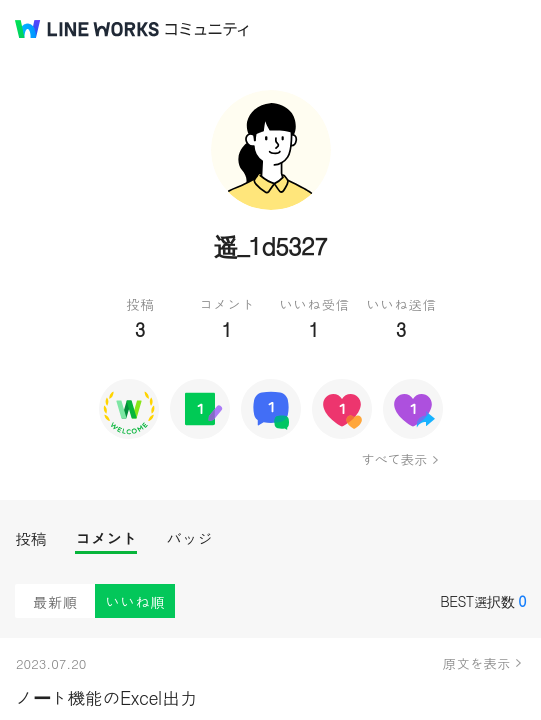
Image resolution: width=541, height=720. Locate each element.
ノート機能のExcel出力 (106, 697)
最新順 (55, 601)
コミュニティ (207, 29)
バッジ (189, 538)
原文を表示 (477, 663)
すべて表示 (393, 459)
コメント (106, 538)
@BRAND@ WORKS (87, 29)
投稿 (30, 538)
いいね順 (135, 601)
